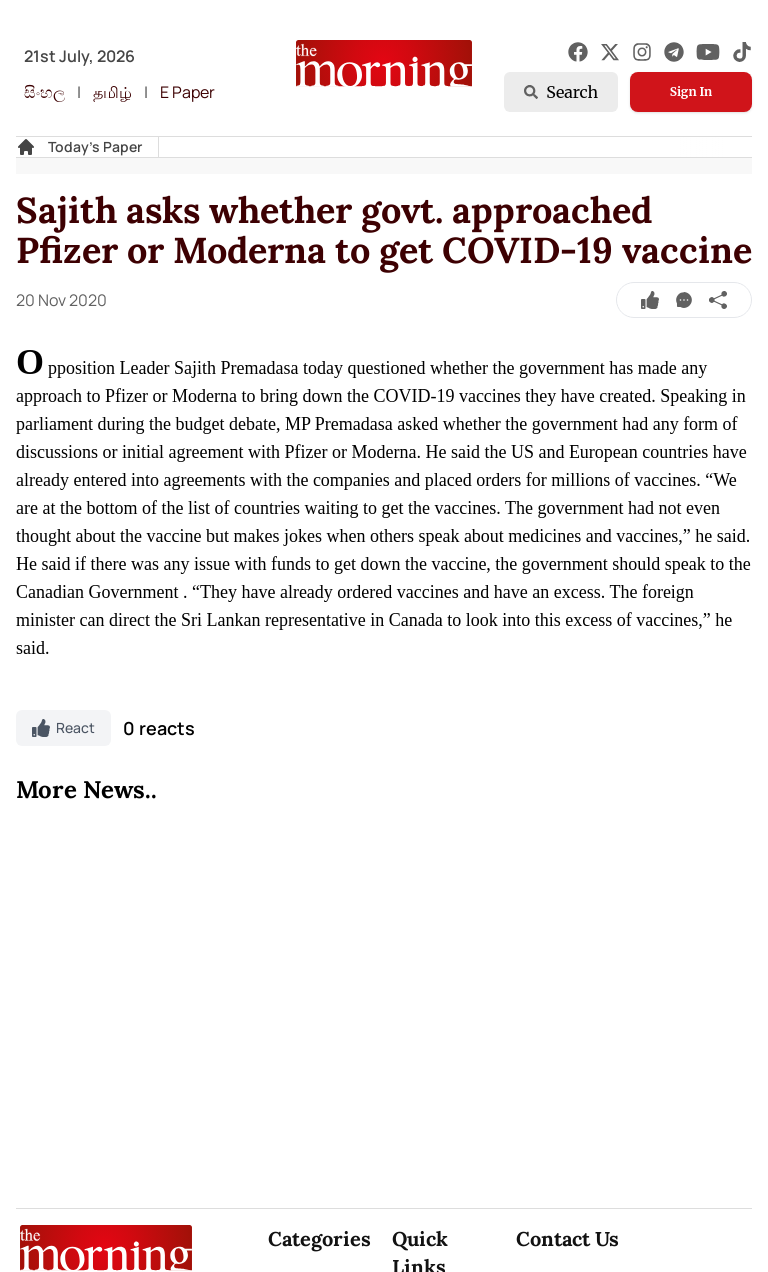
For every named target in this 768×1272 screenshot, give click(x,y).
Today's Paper (95, 146)
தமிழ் (112, 92)
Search (561, 92)
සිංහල (44, 92)
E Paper (187, 92)
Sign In (691, 91)
